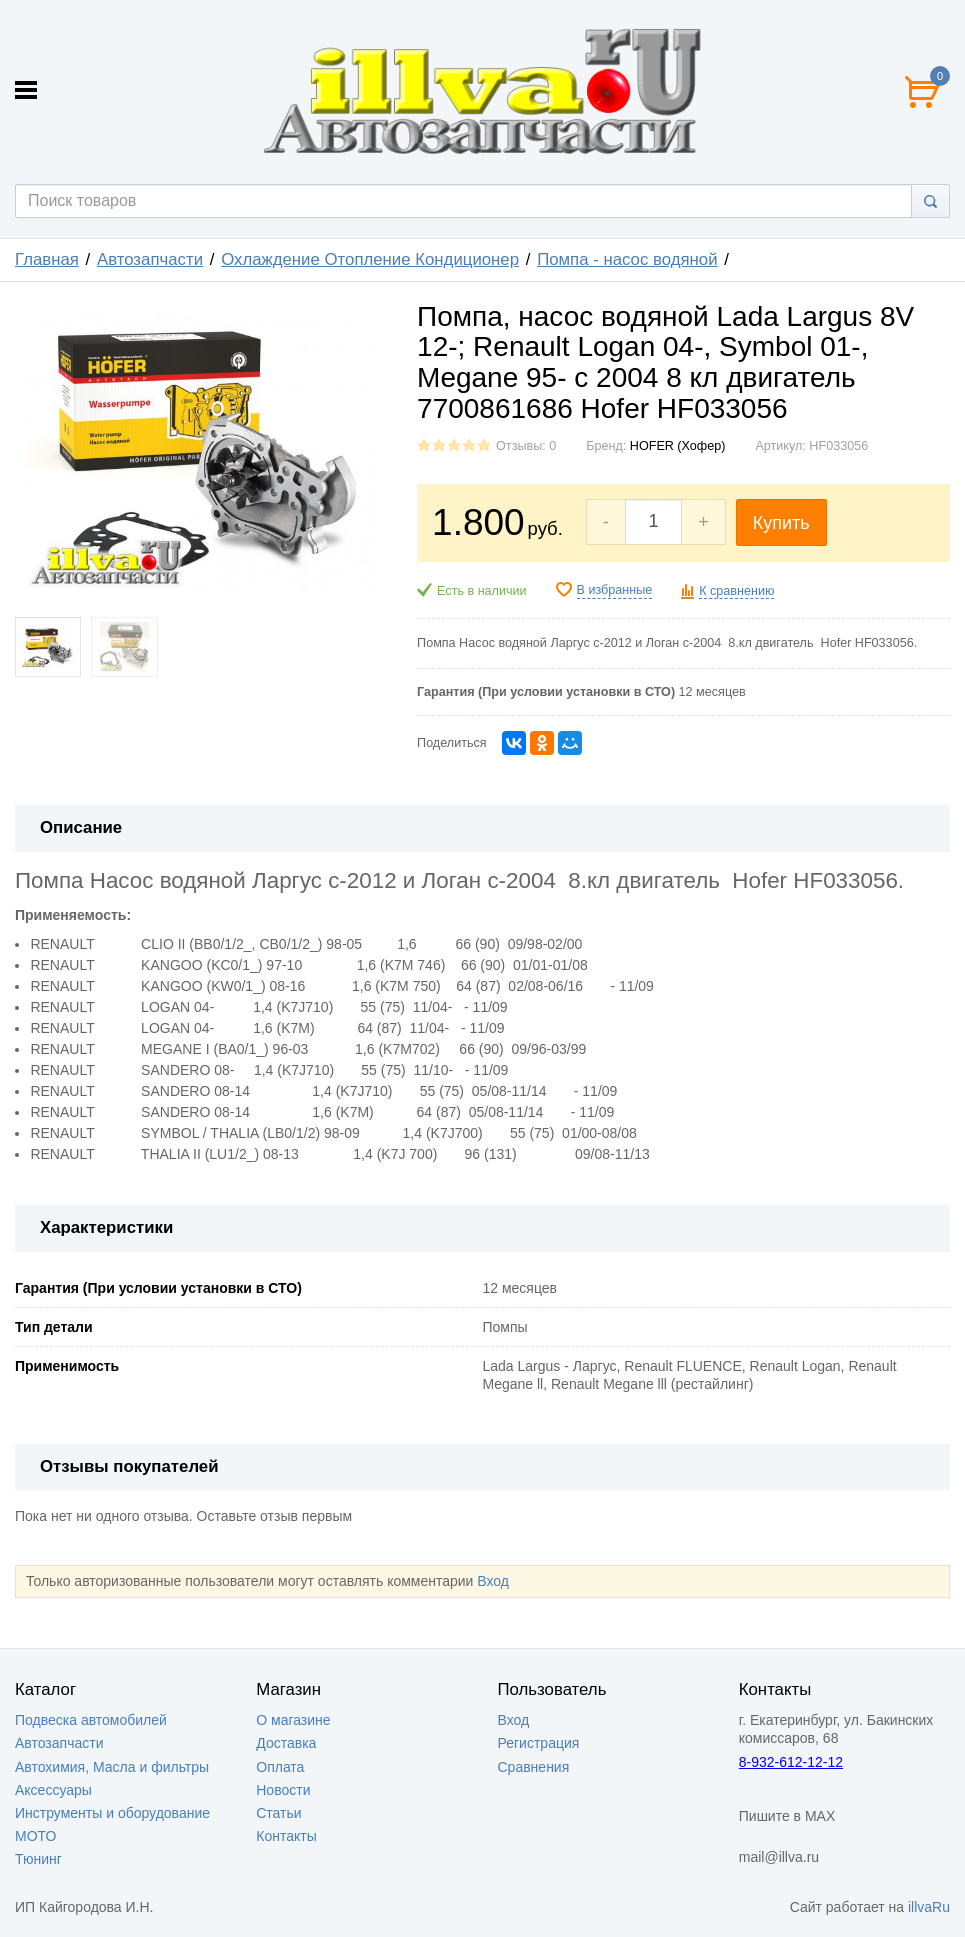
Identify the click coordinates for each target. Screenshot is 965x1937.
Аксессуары (53, 1790)
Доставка (286, 1743)
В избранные (615, 590)
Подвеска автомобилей (91, 1720)
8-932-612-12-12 (791, 1762)
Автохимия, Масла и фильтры (112, 1767)
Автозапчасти (150, 259)
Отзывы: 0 (526, 446)
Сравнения (534, 1767)
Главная (47, 259)
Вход (493, 1581)
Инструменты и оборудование (112, 1813)
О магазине (293, 1720)
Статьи (278, 1813)
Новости (283, 1790)
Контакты (286, 1836)
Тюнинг (38, 1859)
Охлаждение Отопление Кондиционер (370, 259)
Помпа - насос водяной (627, 259)
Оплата (280, 1767)
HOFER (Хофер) (678, 446)
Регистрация (539, 1743)
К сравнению (736, 591)
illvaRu (929, 1907)
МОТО (35, 1836)
